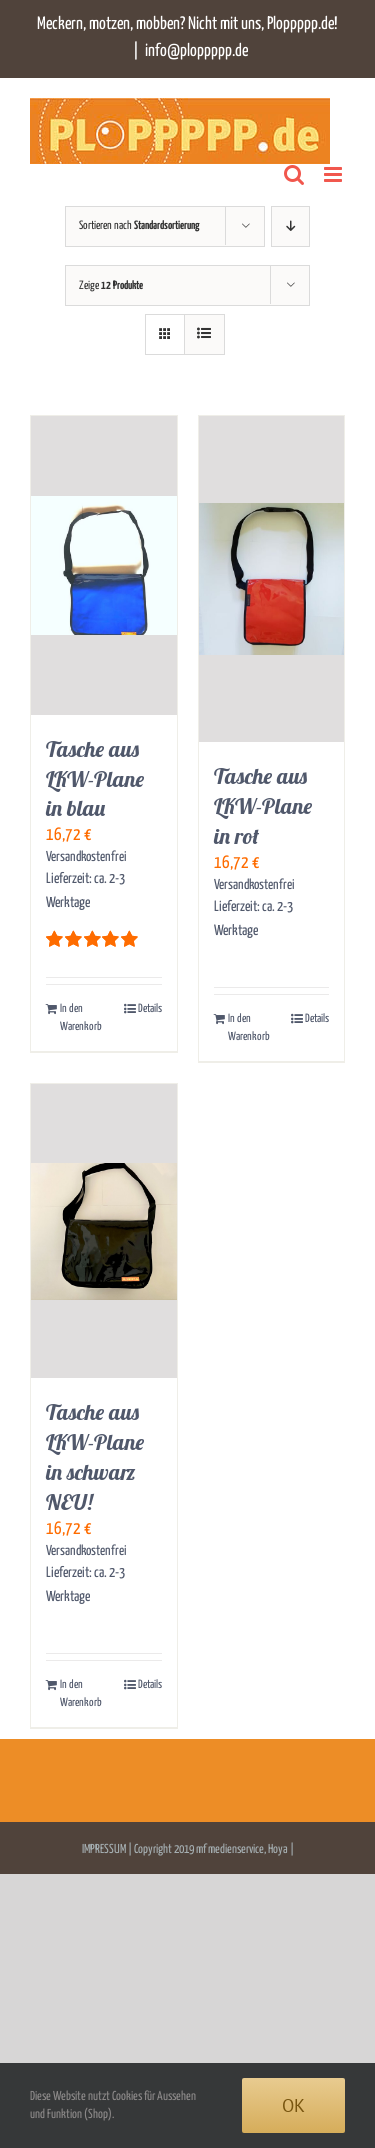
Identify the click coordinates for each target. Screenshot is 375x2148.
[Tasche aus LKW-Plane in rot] (272, 579)
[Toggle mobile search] (294, 174)
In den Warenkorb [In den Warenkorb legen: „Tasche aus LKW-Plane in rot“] (249, 1027)
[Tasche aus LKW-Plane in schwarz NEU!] (104, 1231)
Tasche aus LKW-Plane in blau (95, 779)
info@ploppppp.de (196, 51)
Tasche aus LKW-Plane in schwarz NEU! (95, 1457)
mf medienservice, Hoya (242, 1849)
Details (150, 1008)
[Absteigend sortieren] (290, 226)
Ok (293, 2105)
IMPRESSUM (105, 1849)
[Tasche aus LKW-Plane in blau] (104, 565)
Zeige (111, 285)
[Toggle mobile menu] (334, 174)
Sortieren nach (139, 225)
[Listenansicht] (204, 334)
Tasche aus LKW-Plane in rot (263, 806)
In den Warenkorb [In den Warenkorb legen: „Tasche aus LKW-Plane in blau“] (81, 1017)
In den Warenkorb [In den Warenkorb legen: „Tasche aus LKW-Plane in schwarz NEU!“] (81, 1693)
